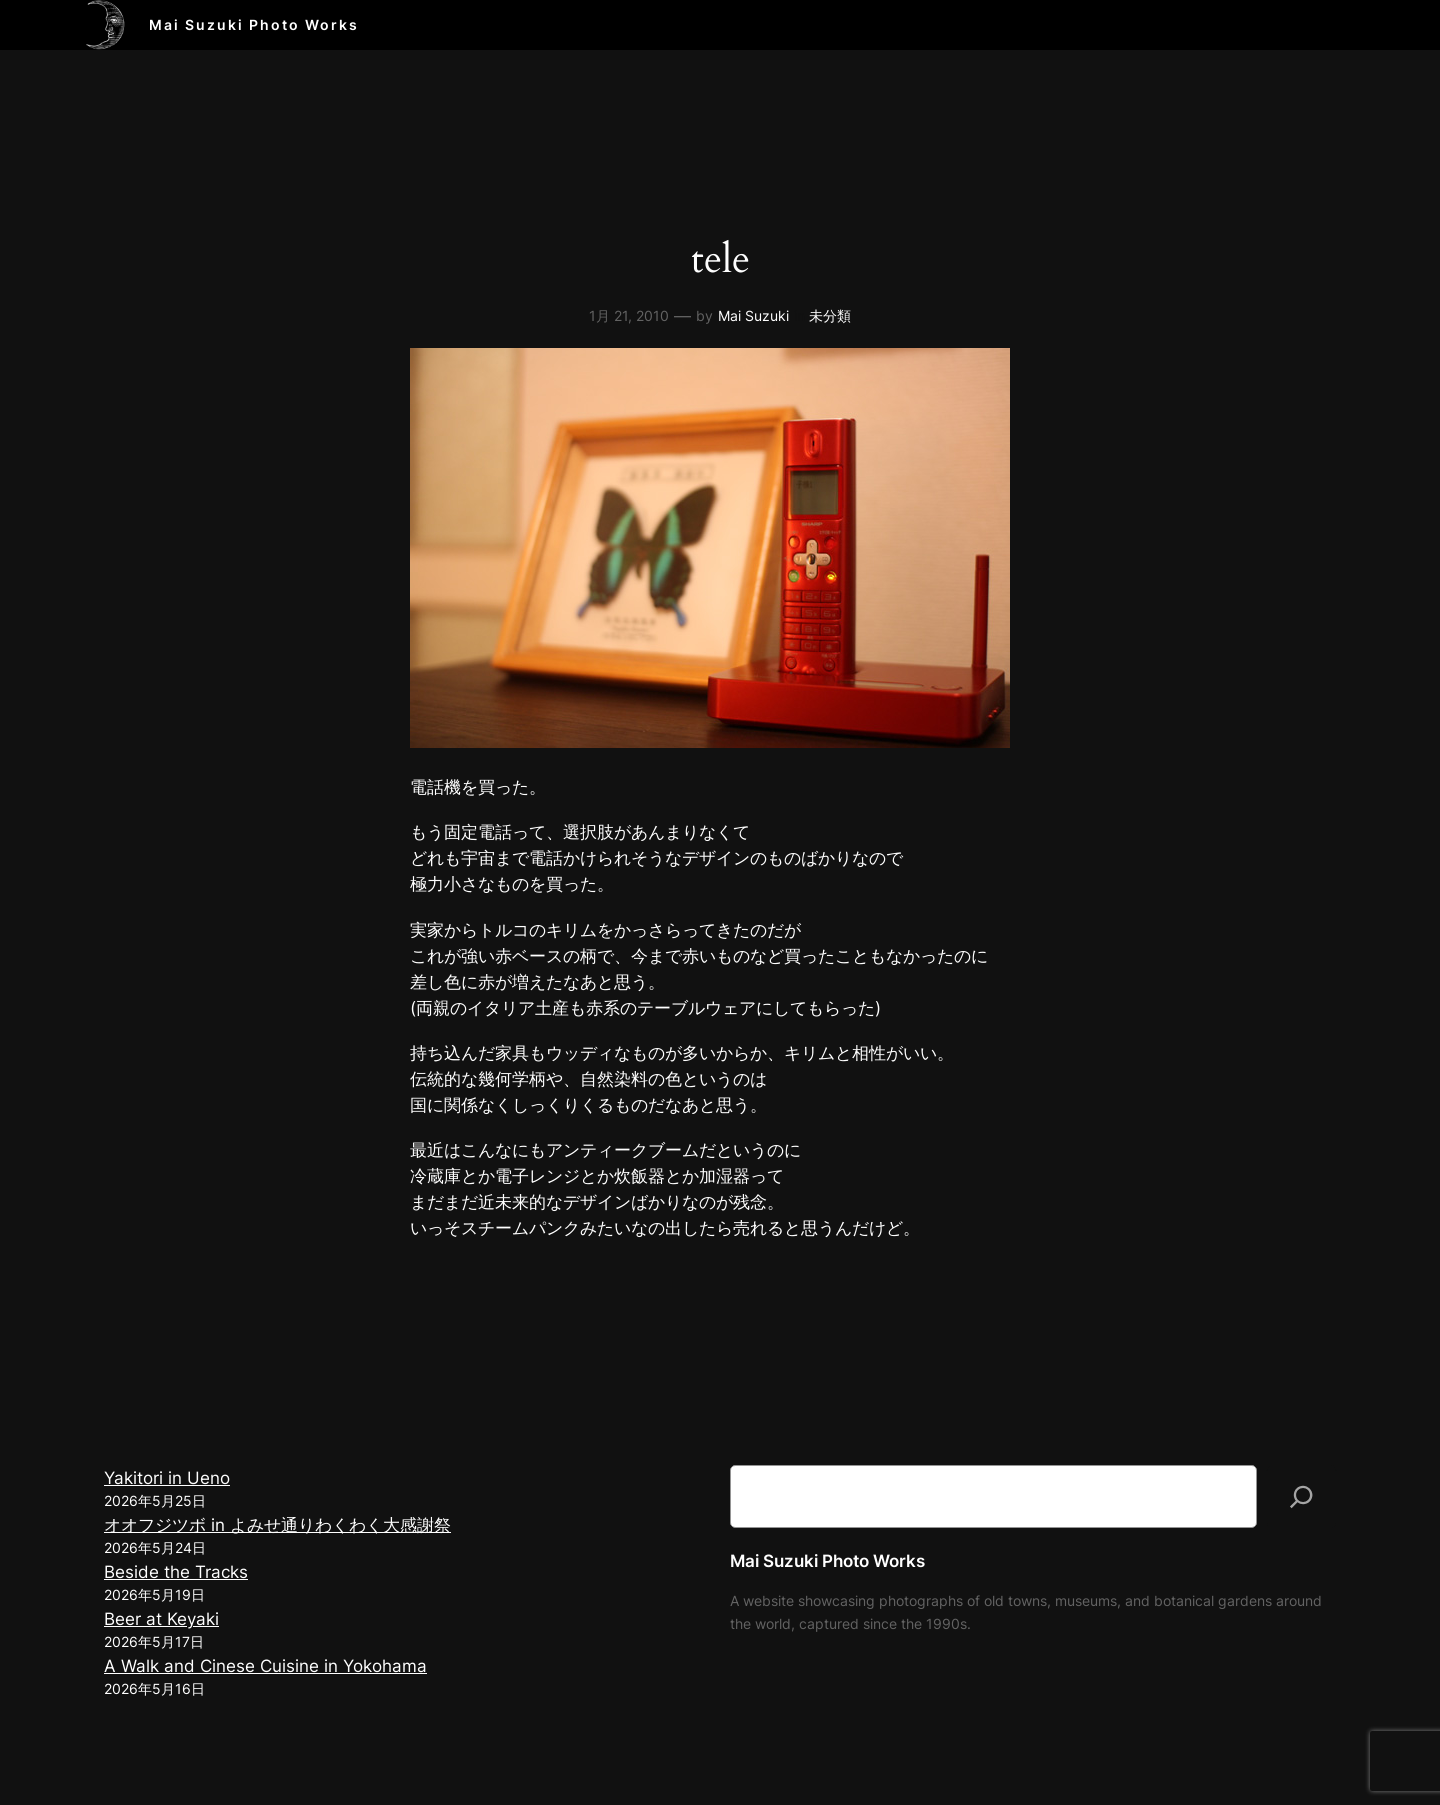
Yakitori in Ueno (167, 1478)
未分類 (830, 315)
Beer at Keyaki (161, 1619)
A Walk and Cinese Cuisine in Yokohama (265, 1666)
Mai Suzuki (753, 315)
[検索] (1301, 1497)
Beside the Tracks (176, 1572)
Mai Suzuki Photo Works (254, 24)
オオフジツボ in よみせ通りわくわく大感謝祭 (277, 1525)
